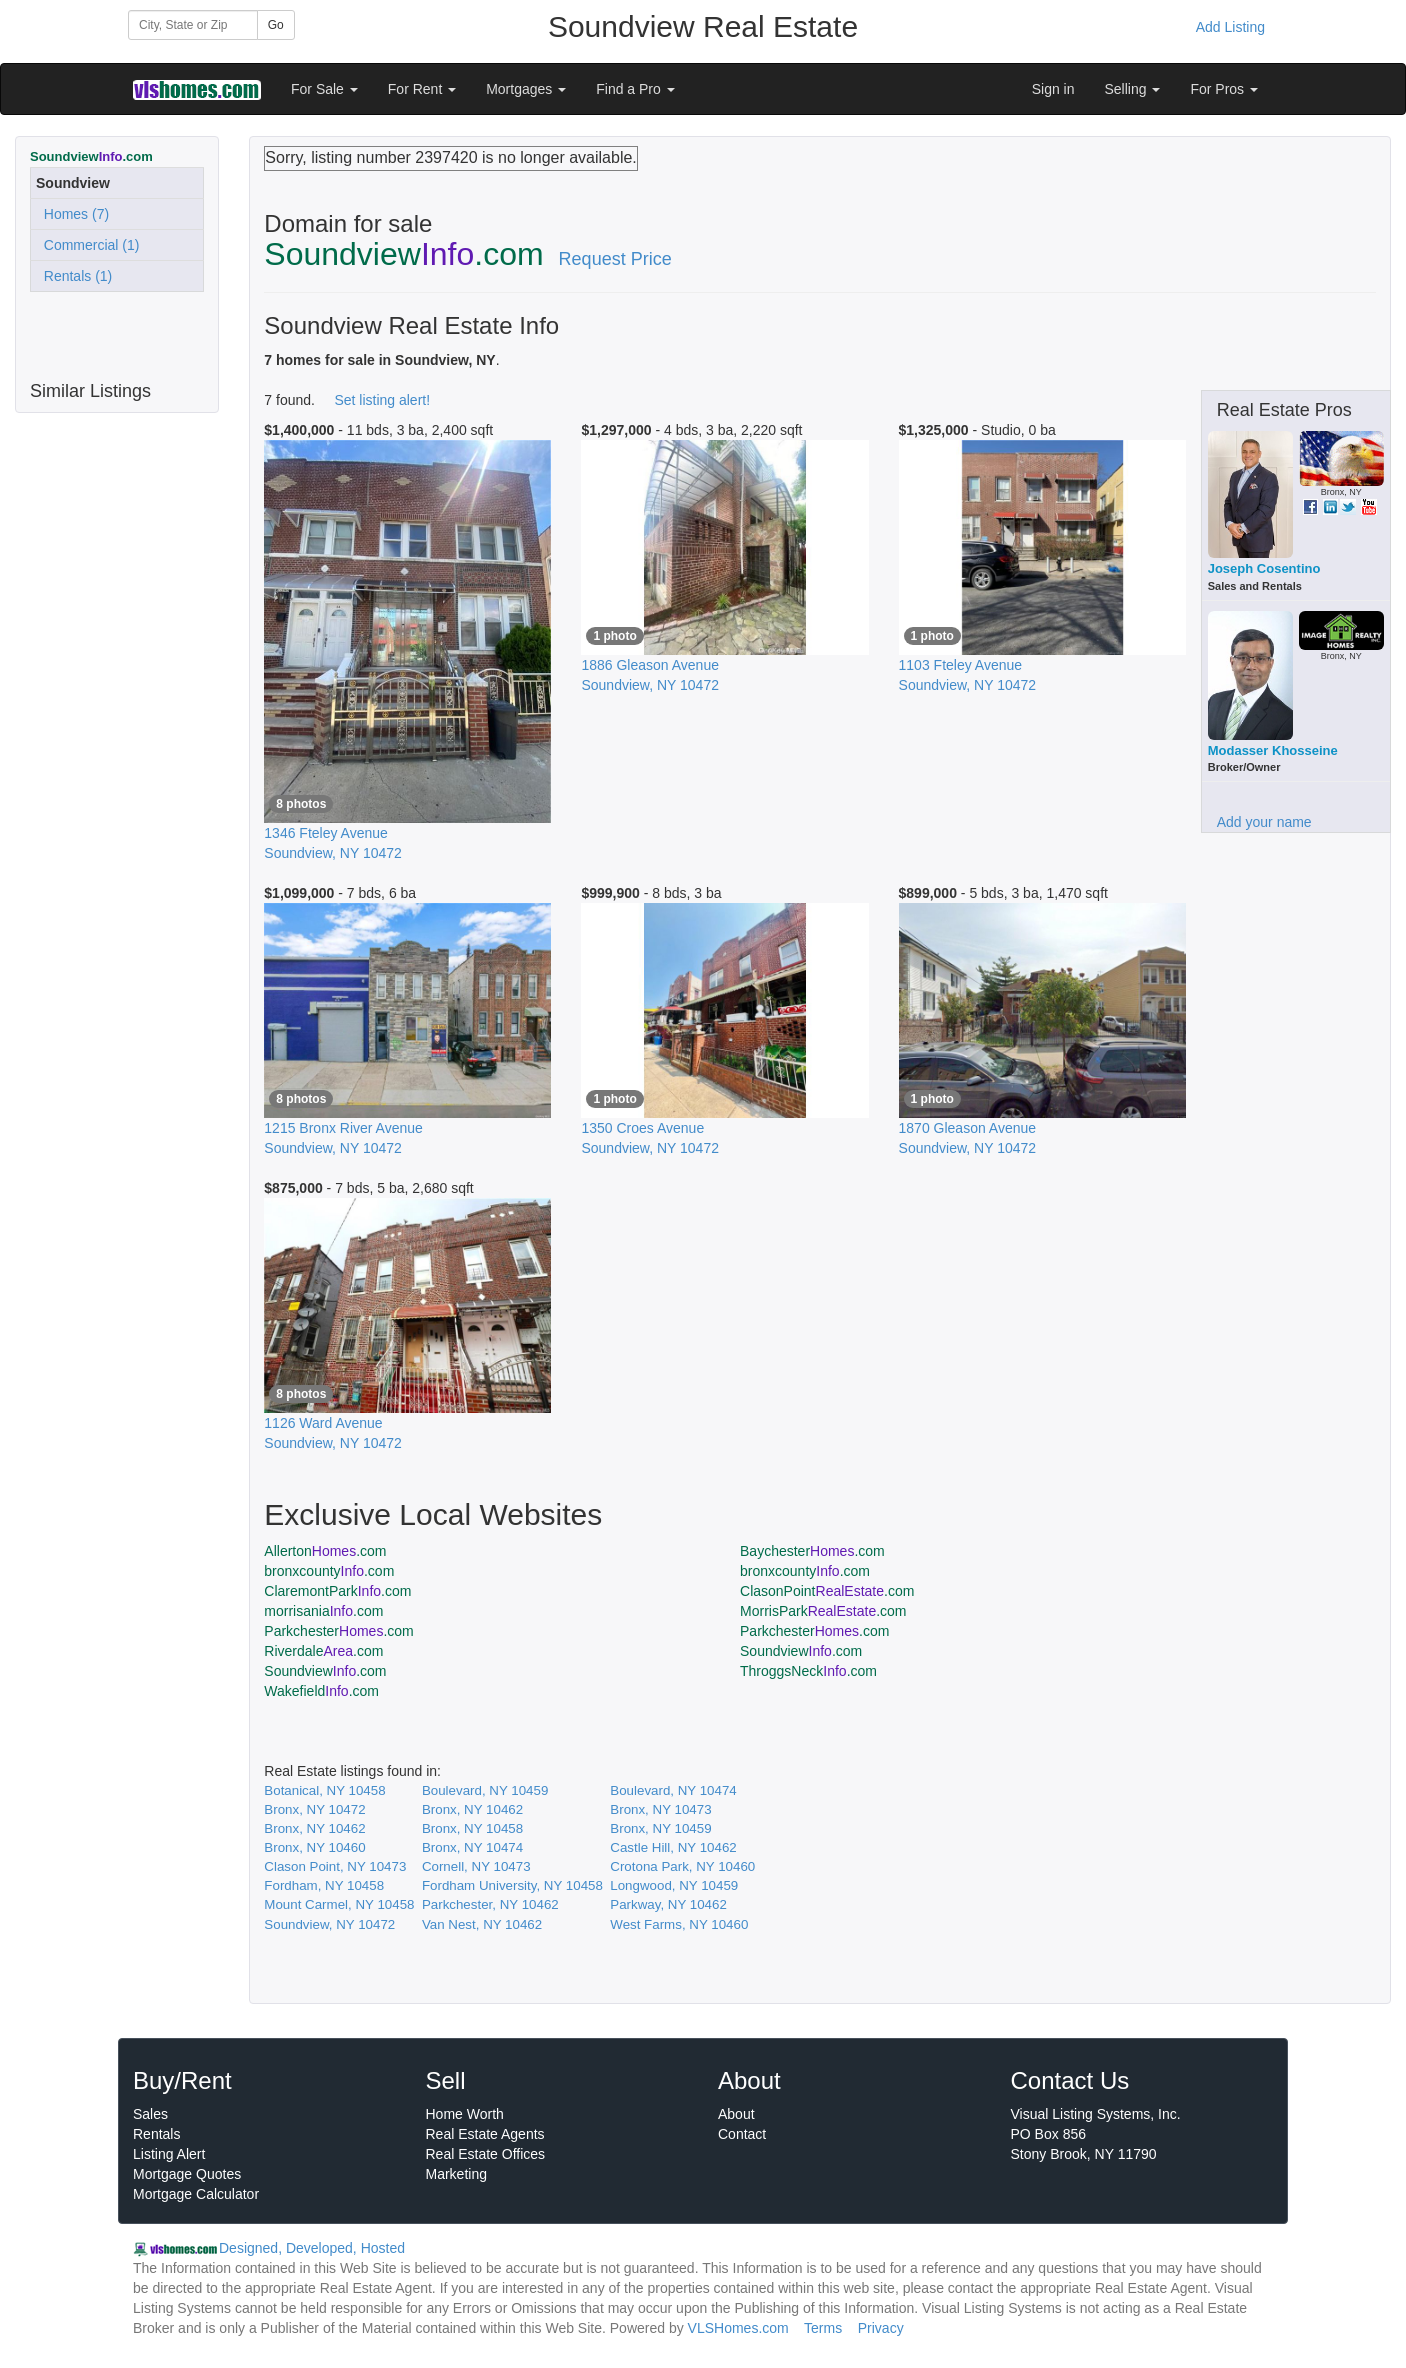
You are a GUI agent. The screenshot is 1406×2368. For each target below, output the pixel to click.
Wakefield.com (321, 1691)
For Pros (1224, 89)
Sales (150, 2114)
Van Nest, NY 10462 (482, 1924)
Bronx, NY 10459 (660, 1828)
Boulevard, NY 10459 (485, 1790)
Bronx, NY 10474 (472, 1847)
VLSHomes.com (738, 2328)
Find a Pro (635, 89)
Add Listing (1230, 27)
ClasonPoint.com (827, 1591)
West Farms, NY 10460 (679, 1924)
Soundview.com (801, 1651)
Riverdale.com (323, 1651)
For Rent (422, 89)
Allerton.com (325, 1551)
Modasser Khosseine (1273, 750)
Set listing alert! (382, 400)
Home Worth (465, 2114)
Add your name (1264, 822)
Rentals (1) (74, 276)
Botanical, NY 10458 (324, 1790)
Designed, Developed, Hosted (312, 2248)
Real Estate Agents (485, 2134)
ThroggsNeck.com (808, 1671)
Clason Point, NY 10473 (335, 1866)
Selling (1133, 89)
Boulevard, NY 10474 (673, 1790)
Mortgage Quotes (187, 2174)
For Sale (324, 89)
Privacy (881, 2328)
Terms (823, 2328)
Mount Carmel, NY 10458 (339, 1904)
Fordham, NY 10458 (324, 1885)
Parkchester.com (338, 1631)
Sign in (1053, 89)
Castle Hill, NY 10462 (673, 1847)
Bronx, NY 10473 (660, 1809)
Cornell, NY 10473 (476, 1866)
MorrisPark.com (823, 1611)
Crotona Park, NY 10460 (682, 1866)
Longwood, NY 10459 (674, 1885)
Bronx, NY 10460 (314, 1847)
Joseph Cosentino (1264, 568)
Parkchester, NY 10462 (490, 1904)
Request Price (615, 259)
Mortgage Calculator (196, 2194)
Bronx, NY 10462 (472, 1809)
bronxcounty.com (329, 1571)
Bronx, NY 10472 (314, 1809)
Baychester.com (812, 1551)
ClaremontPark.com (337, 1591)
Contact (742, 2134)
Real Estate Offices (486, 2154)
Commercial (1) (87, 245)
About (736, 2114)
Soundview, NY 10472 (329, 1924)
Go (276, 25)
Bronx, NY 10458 (472, 1828)
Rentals (156, 2134)
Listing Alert (169, 2154)
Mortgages (526, 89)
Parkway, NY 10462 (668, 1904)
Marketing (456, 2174)
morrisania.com (323, 1611)
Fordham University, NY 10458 (512, 1885)
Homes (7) (72, 214)
